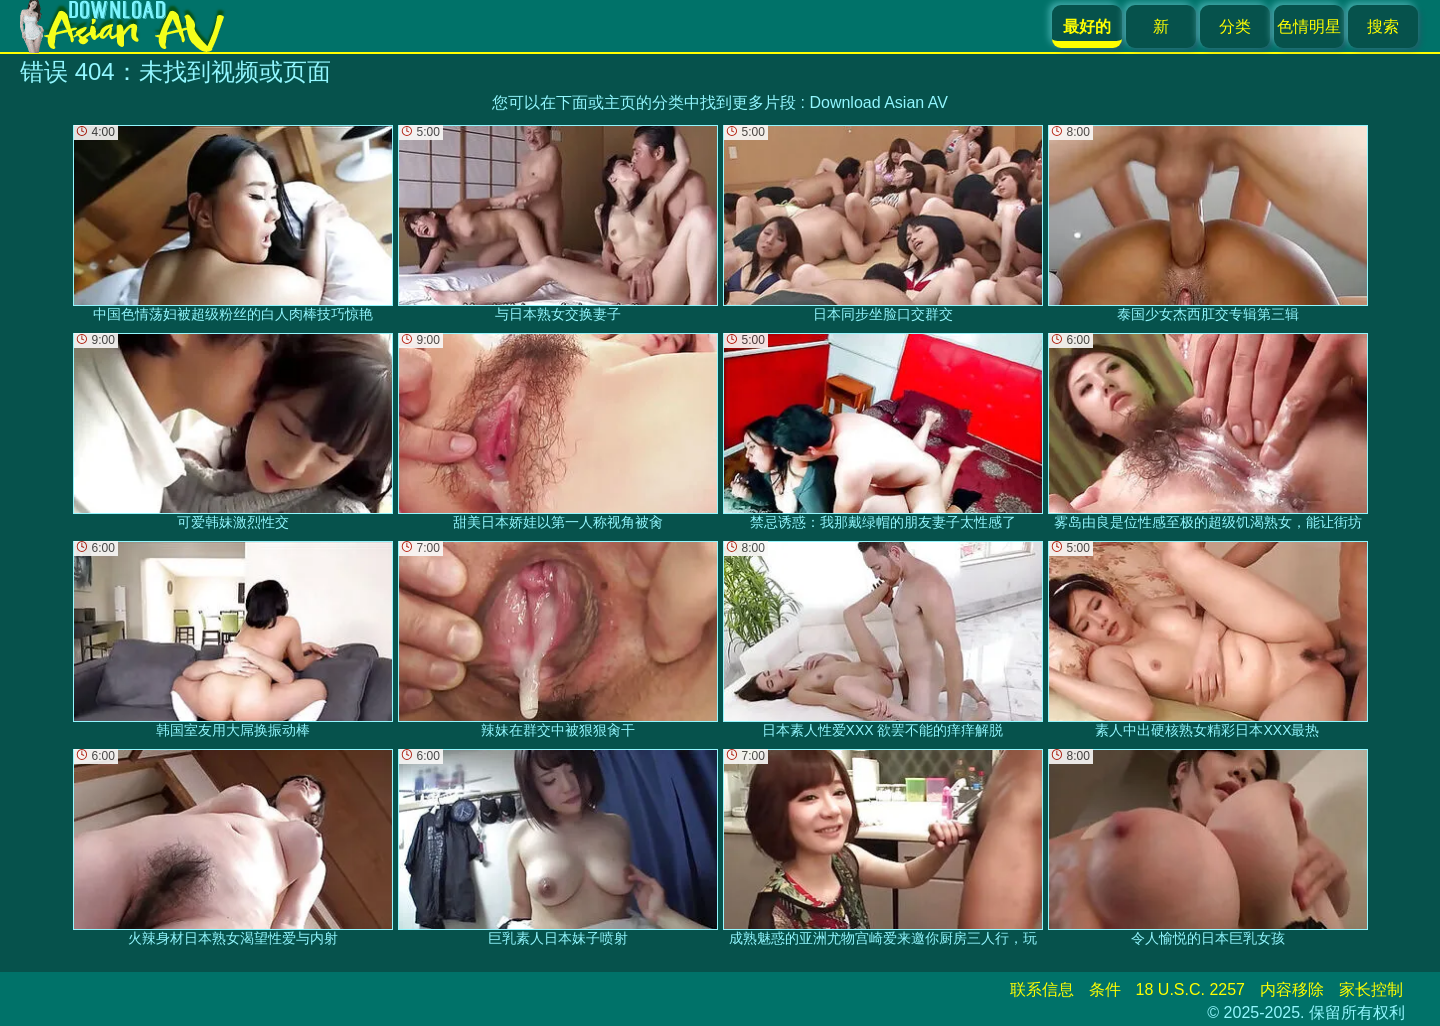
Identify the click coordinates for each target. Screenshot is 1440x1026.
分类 (1235, 26)
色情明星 (1309, 26)
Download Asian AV (878, 102)
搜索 (1383, 26)
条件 (1105, 989)
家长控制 (1371, 989)
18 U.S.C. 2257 (1190, 989)
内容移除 (1292, 989)
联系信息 (1042, 989)
